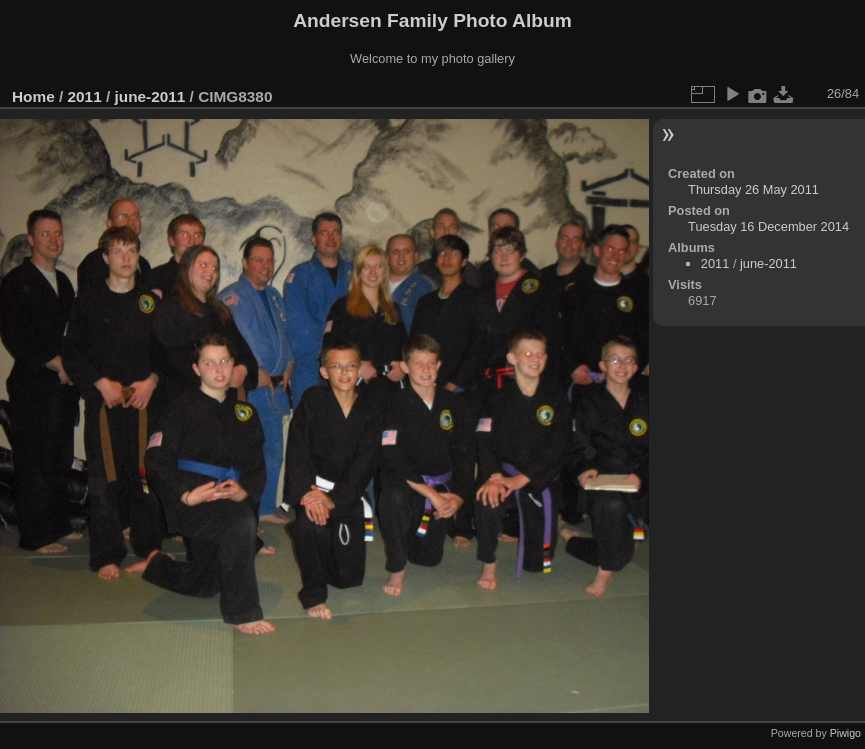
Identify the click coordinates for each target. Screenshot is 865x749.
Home (33, 96)
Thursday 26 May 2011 (753, 189)
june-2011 (149, 96)
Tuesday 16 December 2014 (768, 226)
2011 (85, 96)
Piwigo (845, 733)
